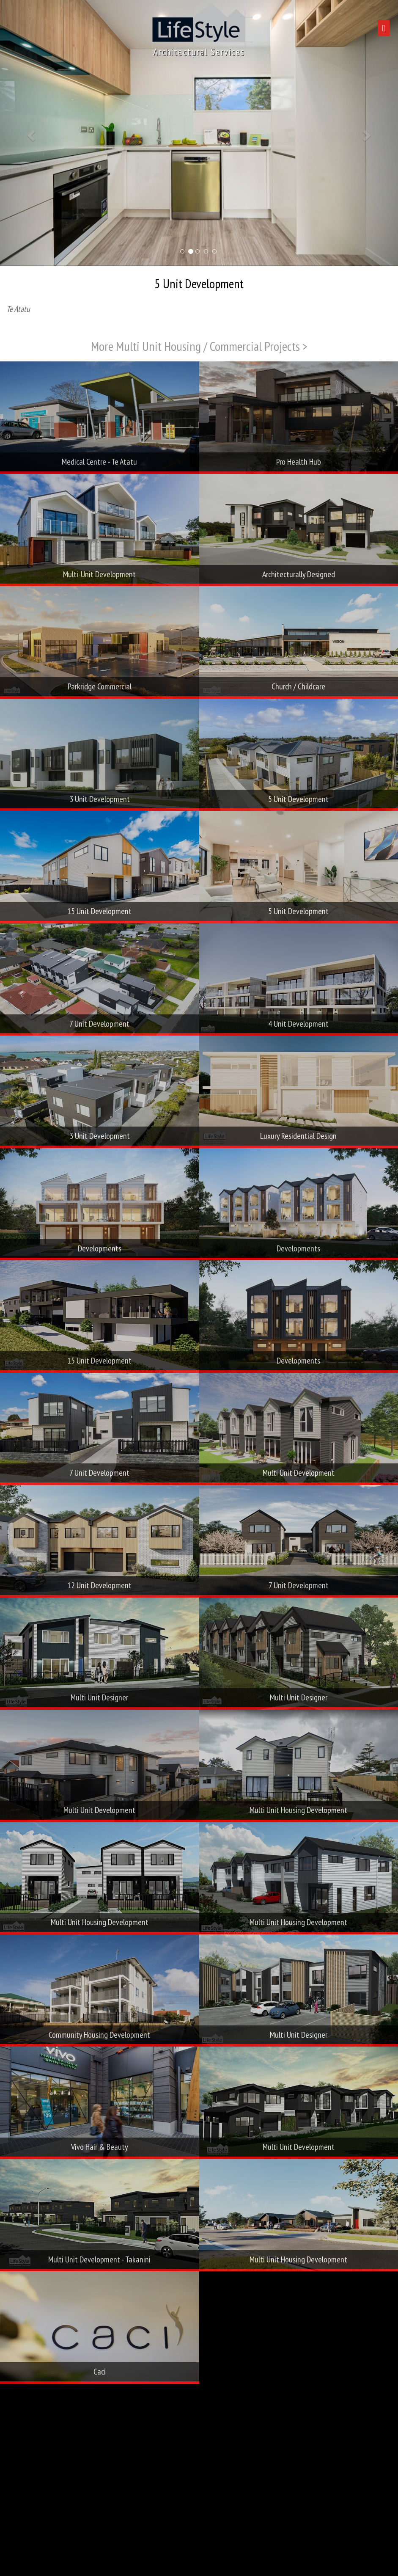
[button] (30, 133)
